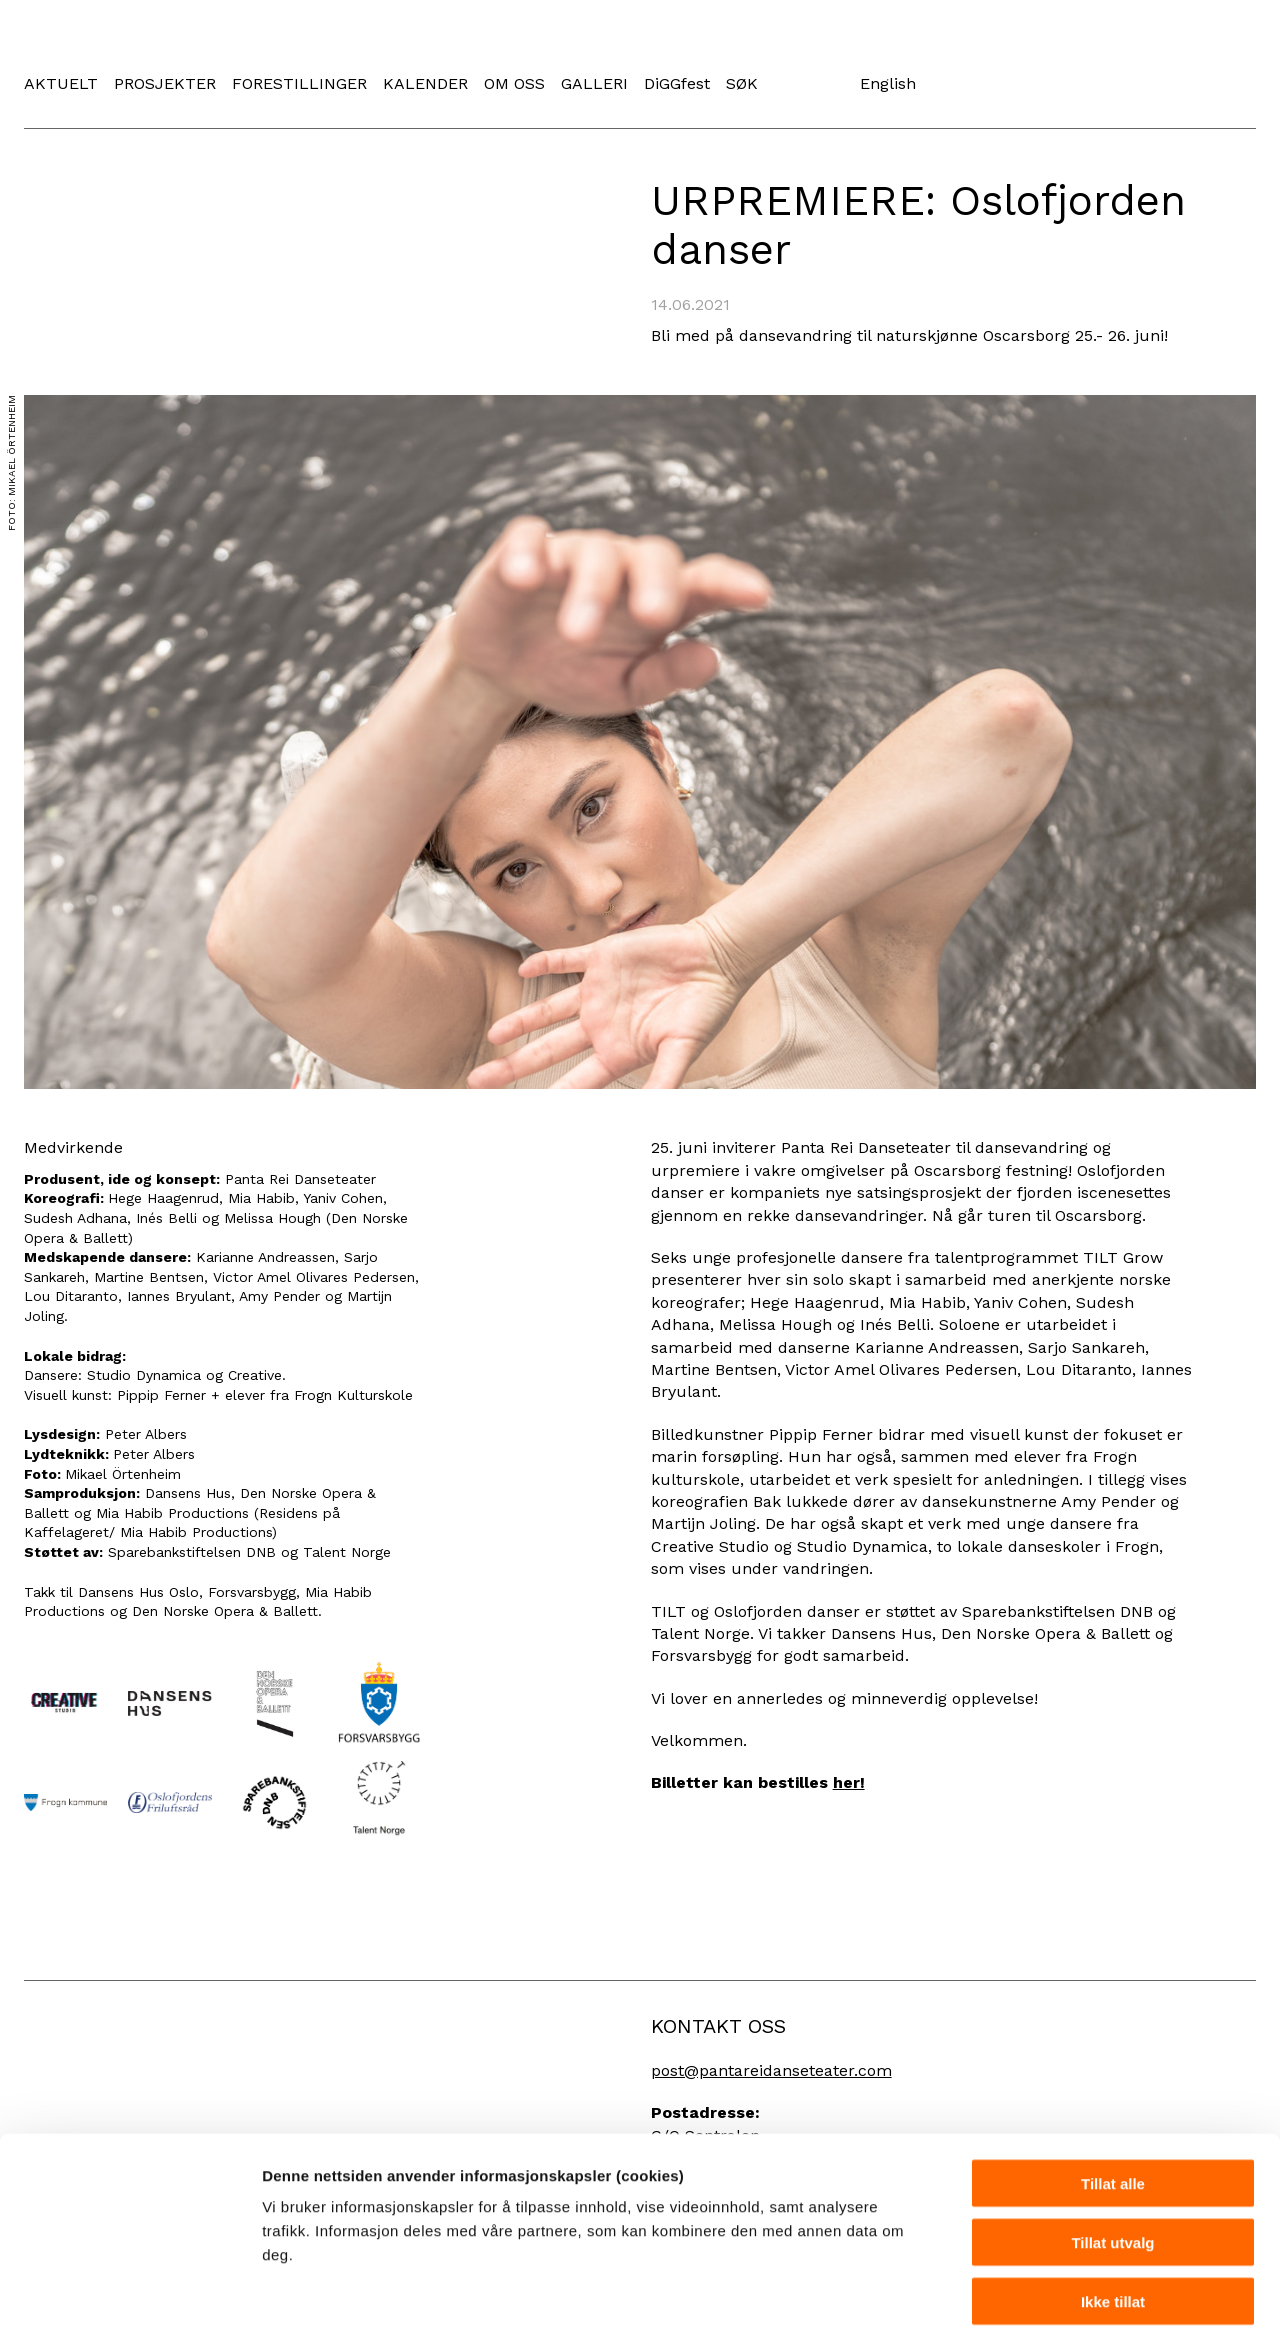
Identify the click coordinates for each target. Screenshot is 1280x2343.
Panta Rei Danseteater (252, 44)
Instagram (825, 83)
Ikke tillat (1113, 2215)
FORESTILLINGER (299, 83)
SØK (742, 83)
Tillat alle (1113, 2097)
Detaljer (1065, 2303)
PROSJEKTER (165, 83)
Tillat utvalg (1112, 2156)
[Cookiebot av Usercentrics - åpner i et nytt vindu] (129, 2304)
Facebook (792, 83)
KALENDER (425, 83)
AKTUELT (61, 83)
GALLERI (594, 83)
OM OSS (514, 83)
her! (849, 1782)
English (888, 83)
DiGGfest (677, 83)
